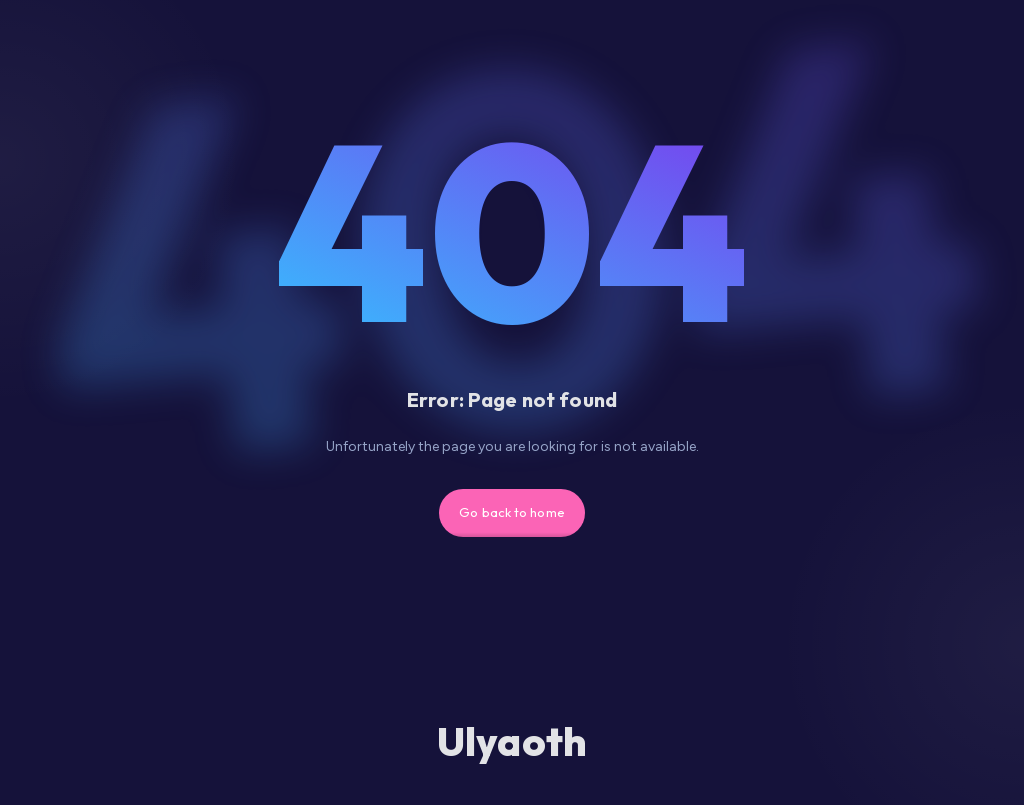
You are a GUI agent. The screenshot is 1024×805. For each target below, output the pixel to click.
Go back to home (512, 512)
